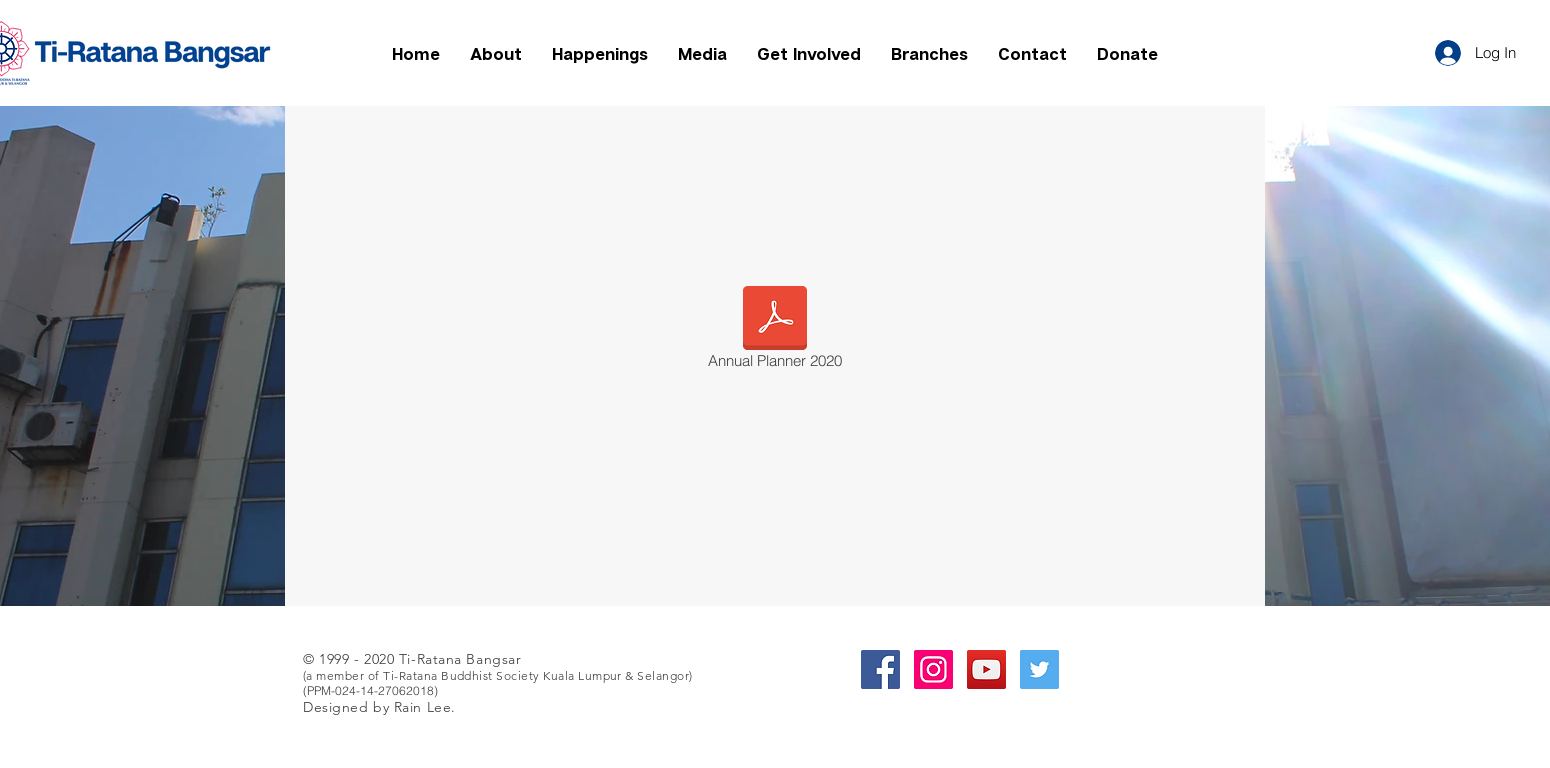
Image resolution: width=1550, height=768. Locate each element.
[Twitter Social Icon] (1039, 669)
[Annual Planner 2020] (775, 331)
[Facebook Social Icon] (880, 669)
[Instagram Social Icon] (933, 669)
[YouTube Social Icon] (986, 669)
